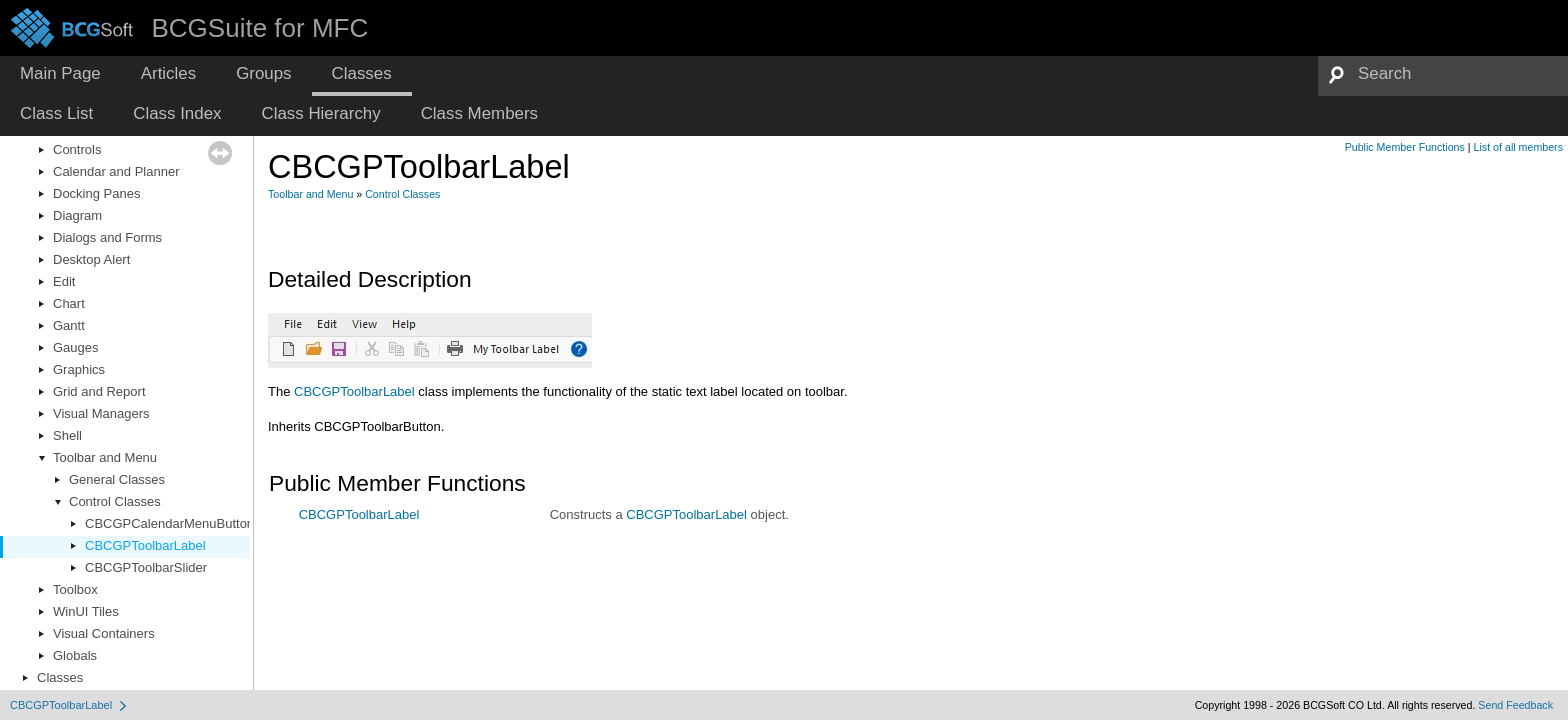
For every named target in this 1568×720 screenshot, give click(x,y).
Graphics (79, 369)
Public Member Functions (1405, 147)
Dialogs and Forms (107, 237)
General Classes (117, 479)
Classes (60, 677)
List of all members (1518, 147)
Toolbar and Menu (105, 457)
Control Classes (115, 501)
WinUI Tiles (86, 611)
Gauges (76, 347)
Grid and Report (99, 391)
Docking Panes (96, 193)
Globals (75, 655)
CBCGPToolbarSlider (146, 567)
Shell (67, 435)
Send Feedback (1515, 705)
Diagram (77, 215)
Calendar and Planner (116, 171)
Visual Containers (104, 633)
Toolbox (75, 589)
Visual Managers (101, 413)
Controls (77, 149)
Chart (69, 303)
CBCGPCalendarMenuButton (169, 523)
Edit (64, 281)
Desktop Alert (91, 259)
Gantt (69, 325)
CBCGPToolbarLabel (145, 545)
